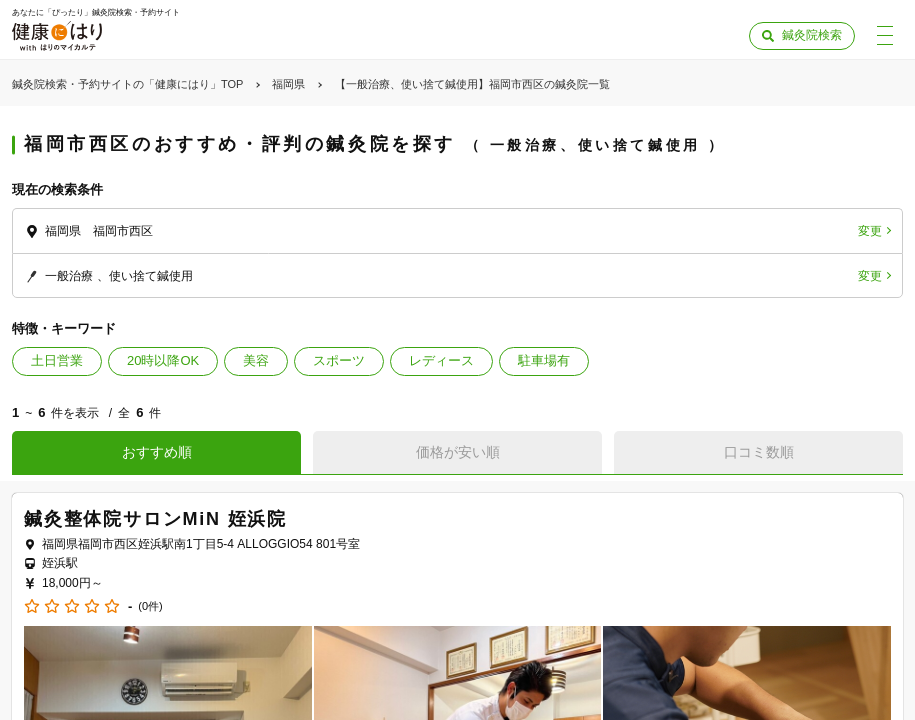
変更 (870, 231)
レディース (441, 360)
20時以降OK (163, 360)
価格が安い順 (458, 452)
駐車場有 (544, 360)
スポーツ (339, 360)
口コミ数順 (759, 452)
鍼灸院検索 (812, 35)
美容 (256, 360)
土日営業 (57, 360)
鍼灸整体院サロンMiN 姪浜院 (155, 519)
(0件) (150, 606)
